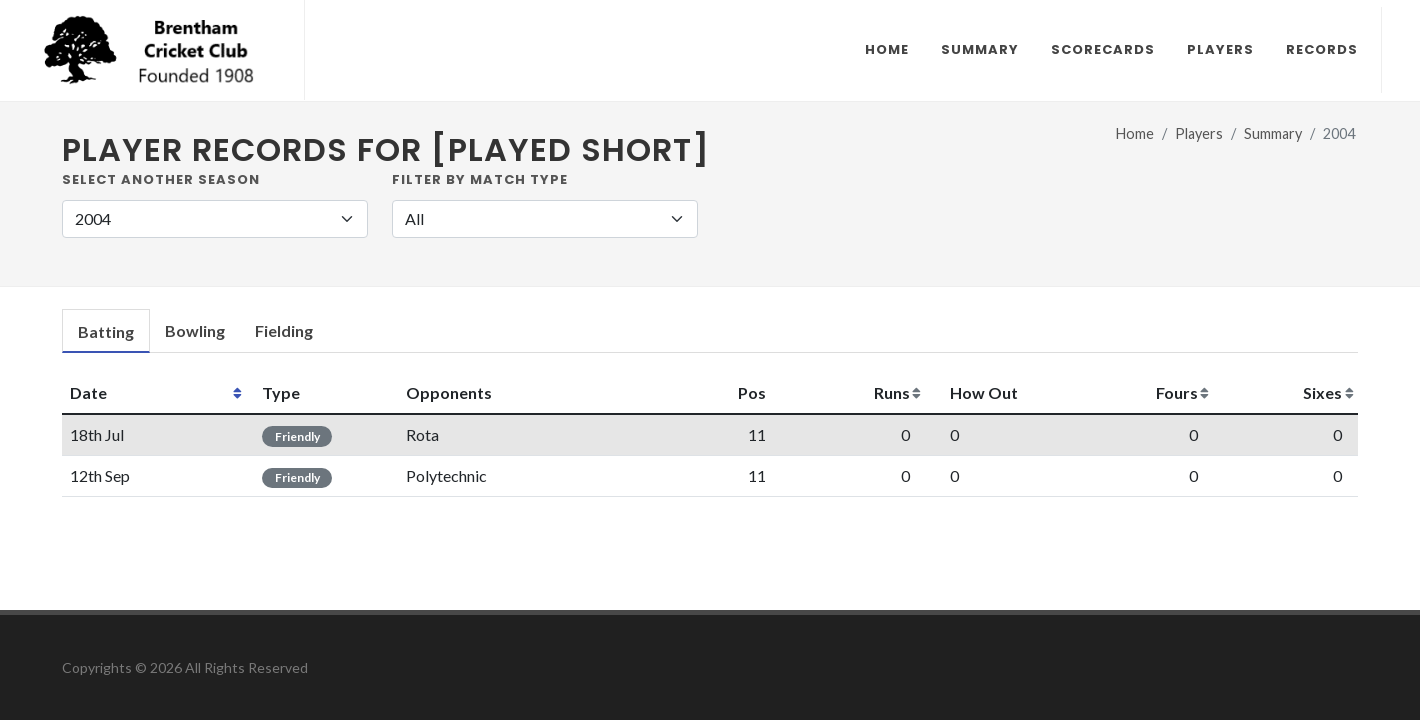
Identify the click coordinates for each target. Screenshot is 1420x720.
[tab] (106, 331)
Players (1199, 133)
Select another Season (161, 179)
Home (1135, 133)
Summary (1273, 133)
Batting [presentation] (106, 331)
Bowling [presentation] (195, 330)
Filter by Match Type (480, 179)
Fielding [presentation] (284, 330)
